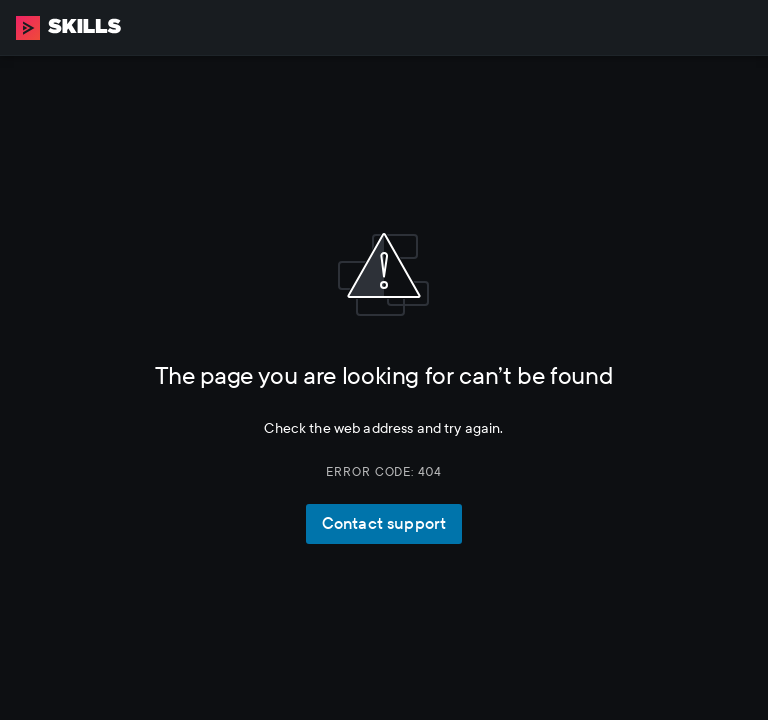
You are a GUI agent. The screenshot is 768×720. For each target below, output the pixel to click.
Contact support (384, 523)
